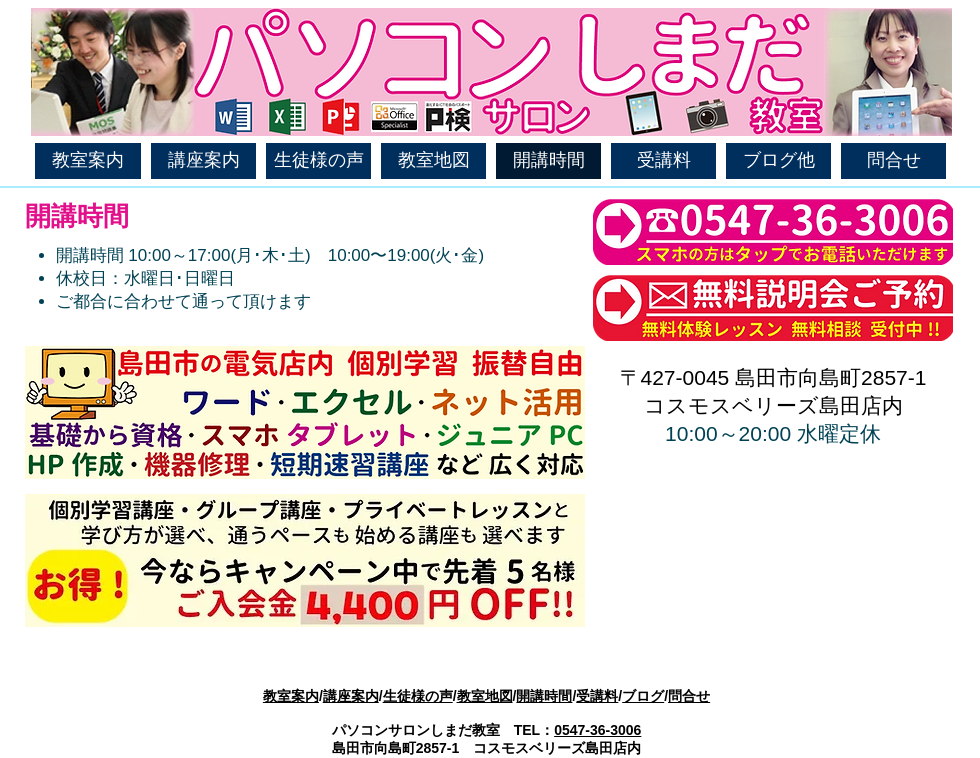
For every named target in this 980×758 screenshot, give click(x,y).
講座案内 (351, 696)
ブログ (643, 696)
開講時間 (544, 696)
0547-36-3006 (597, 730)
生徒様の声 (418, 696)
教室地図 (485, 696)
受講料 (597, 696)
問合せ (689, 696)
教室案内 (291, 696)
